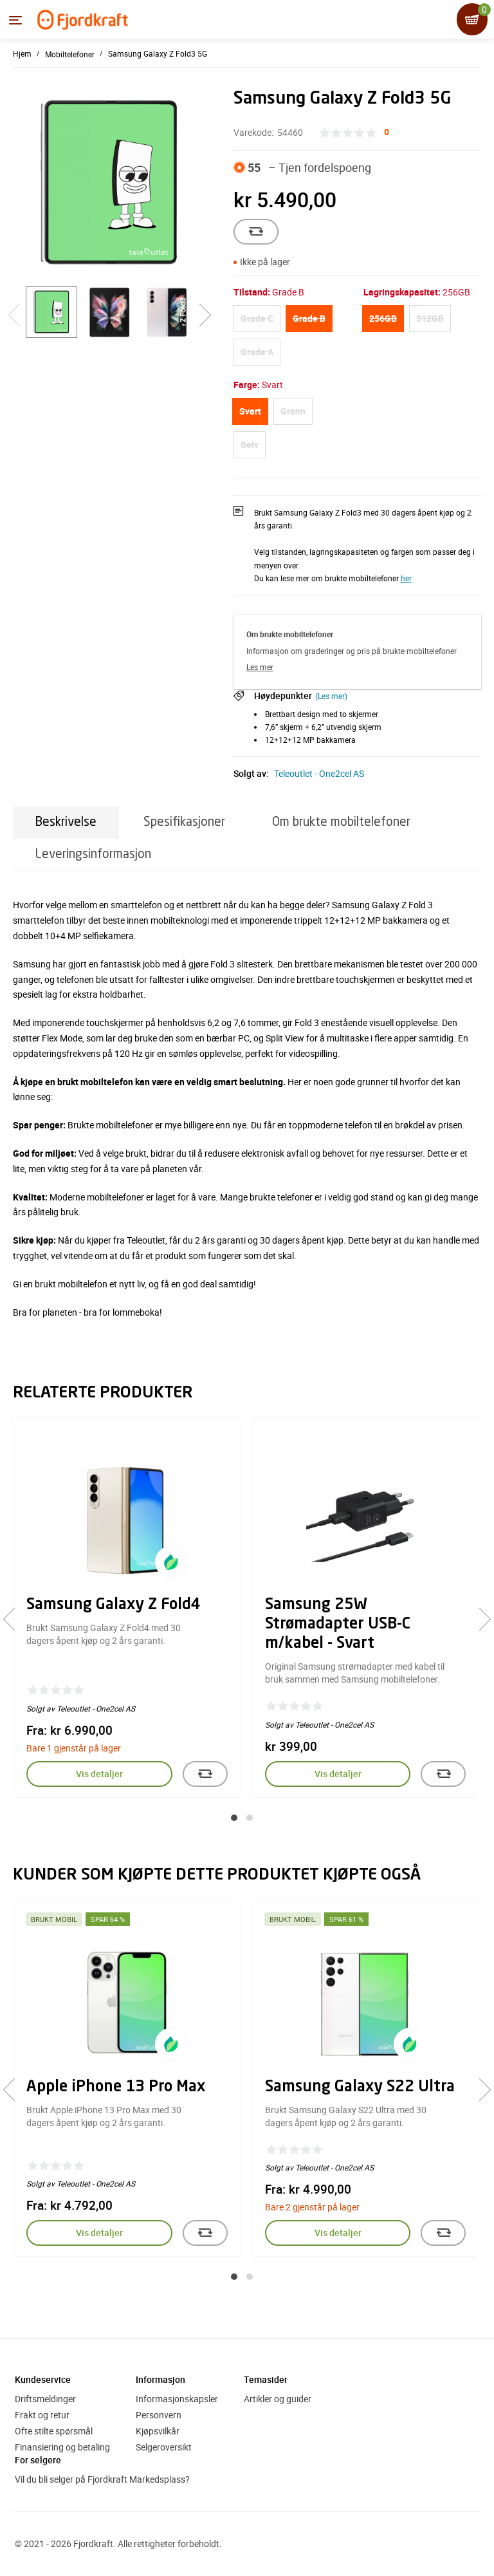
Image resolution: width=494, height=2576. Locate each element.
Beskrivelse (65, 822)
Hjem (22, 53)
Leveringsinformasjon (93, 854)
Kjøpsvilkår (157, 2431)
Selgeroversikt (164, 2447)
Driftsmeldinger (45, 2399)
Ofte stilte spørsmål (54, 2431)
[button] (234, 1817)
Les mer (259, 667)
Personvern (158, 2415)
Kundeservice (43, 2379)
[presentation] (14, 1619)
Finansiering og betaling (62, 2447)
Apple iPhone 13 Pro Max (115, 2087)
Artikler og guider (277, 2399)
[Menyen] (15, 20)
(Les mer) (331, 696)
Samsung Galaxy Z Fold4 (113, 1605)
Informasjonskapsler (177, 2399)
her (406, 578)
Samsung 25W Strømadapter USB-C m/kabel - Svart (337, 1625)
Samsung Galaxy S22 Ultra (360, 2087)
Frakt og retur (42, 2415)
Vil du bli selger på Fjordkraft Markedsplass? (102, 2479)
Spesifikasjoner (184, 822)
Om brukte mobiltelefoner (341, 822)
